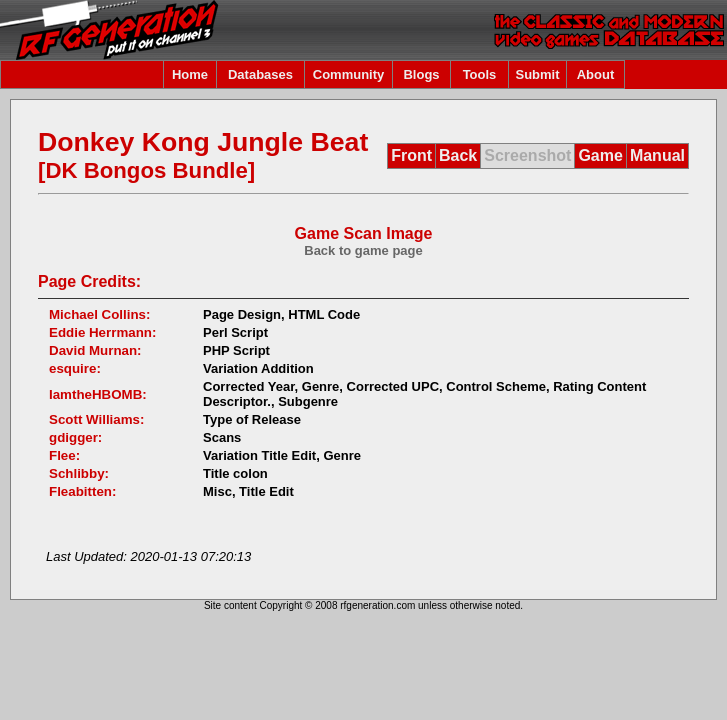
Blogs (421, 74)
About (596, 74)
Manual (657, 155)
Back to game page (363, 250)
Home (190, 74)
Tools (480, 74)
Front (411, 155)
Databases (260, 74)
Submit (537, 74)
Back (458, 155)
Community (349, 74)
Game (600, 155)
